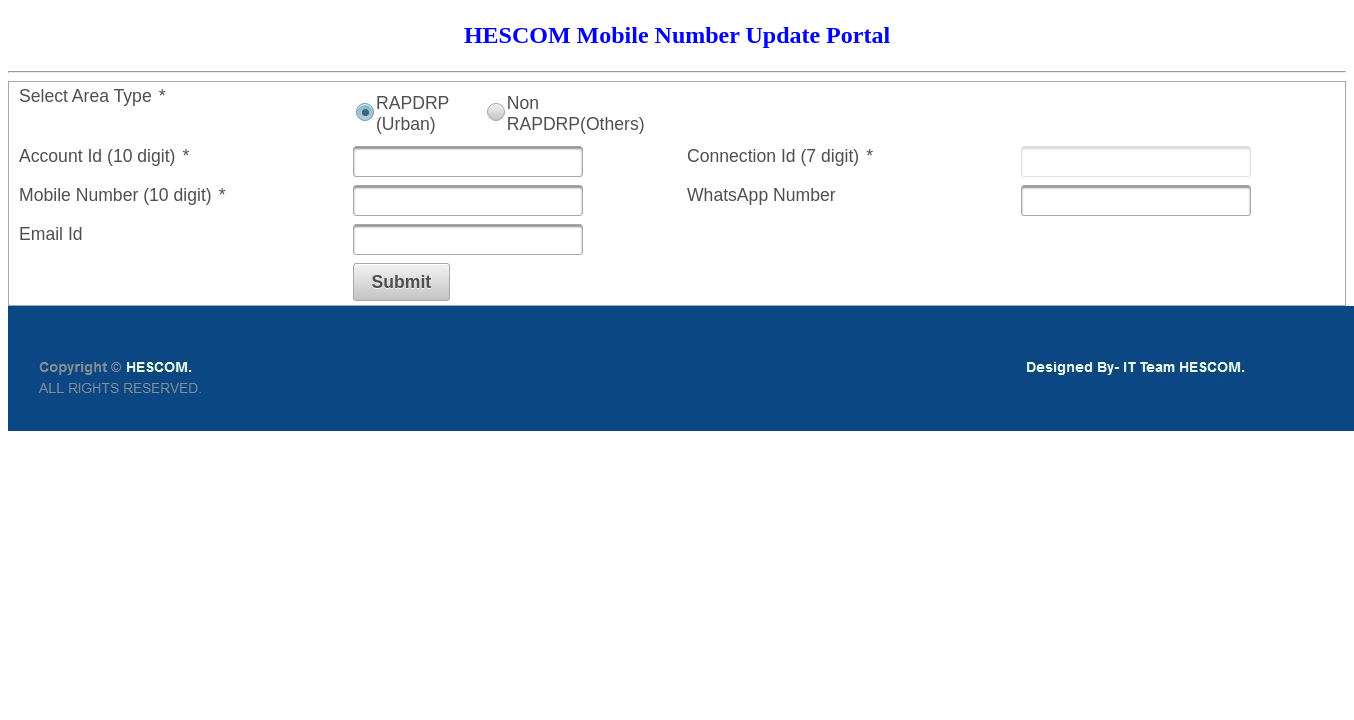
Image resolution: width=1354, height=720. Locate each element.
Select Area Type (92, 96)
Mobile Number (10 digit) (122, 195)
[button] (401, 281)
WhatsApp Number (761, 195)
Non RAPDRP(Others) (576, 113)
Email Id (51, 234)
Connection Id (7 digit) (780, 156)
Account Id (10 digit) (104, 156)
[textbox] (468, 161)
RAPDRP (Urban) (412, 113)
